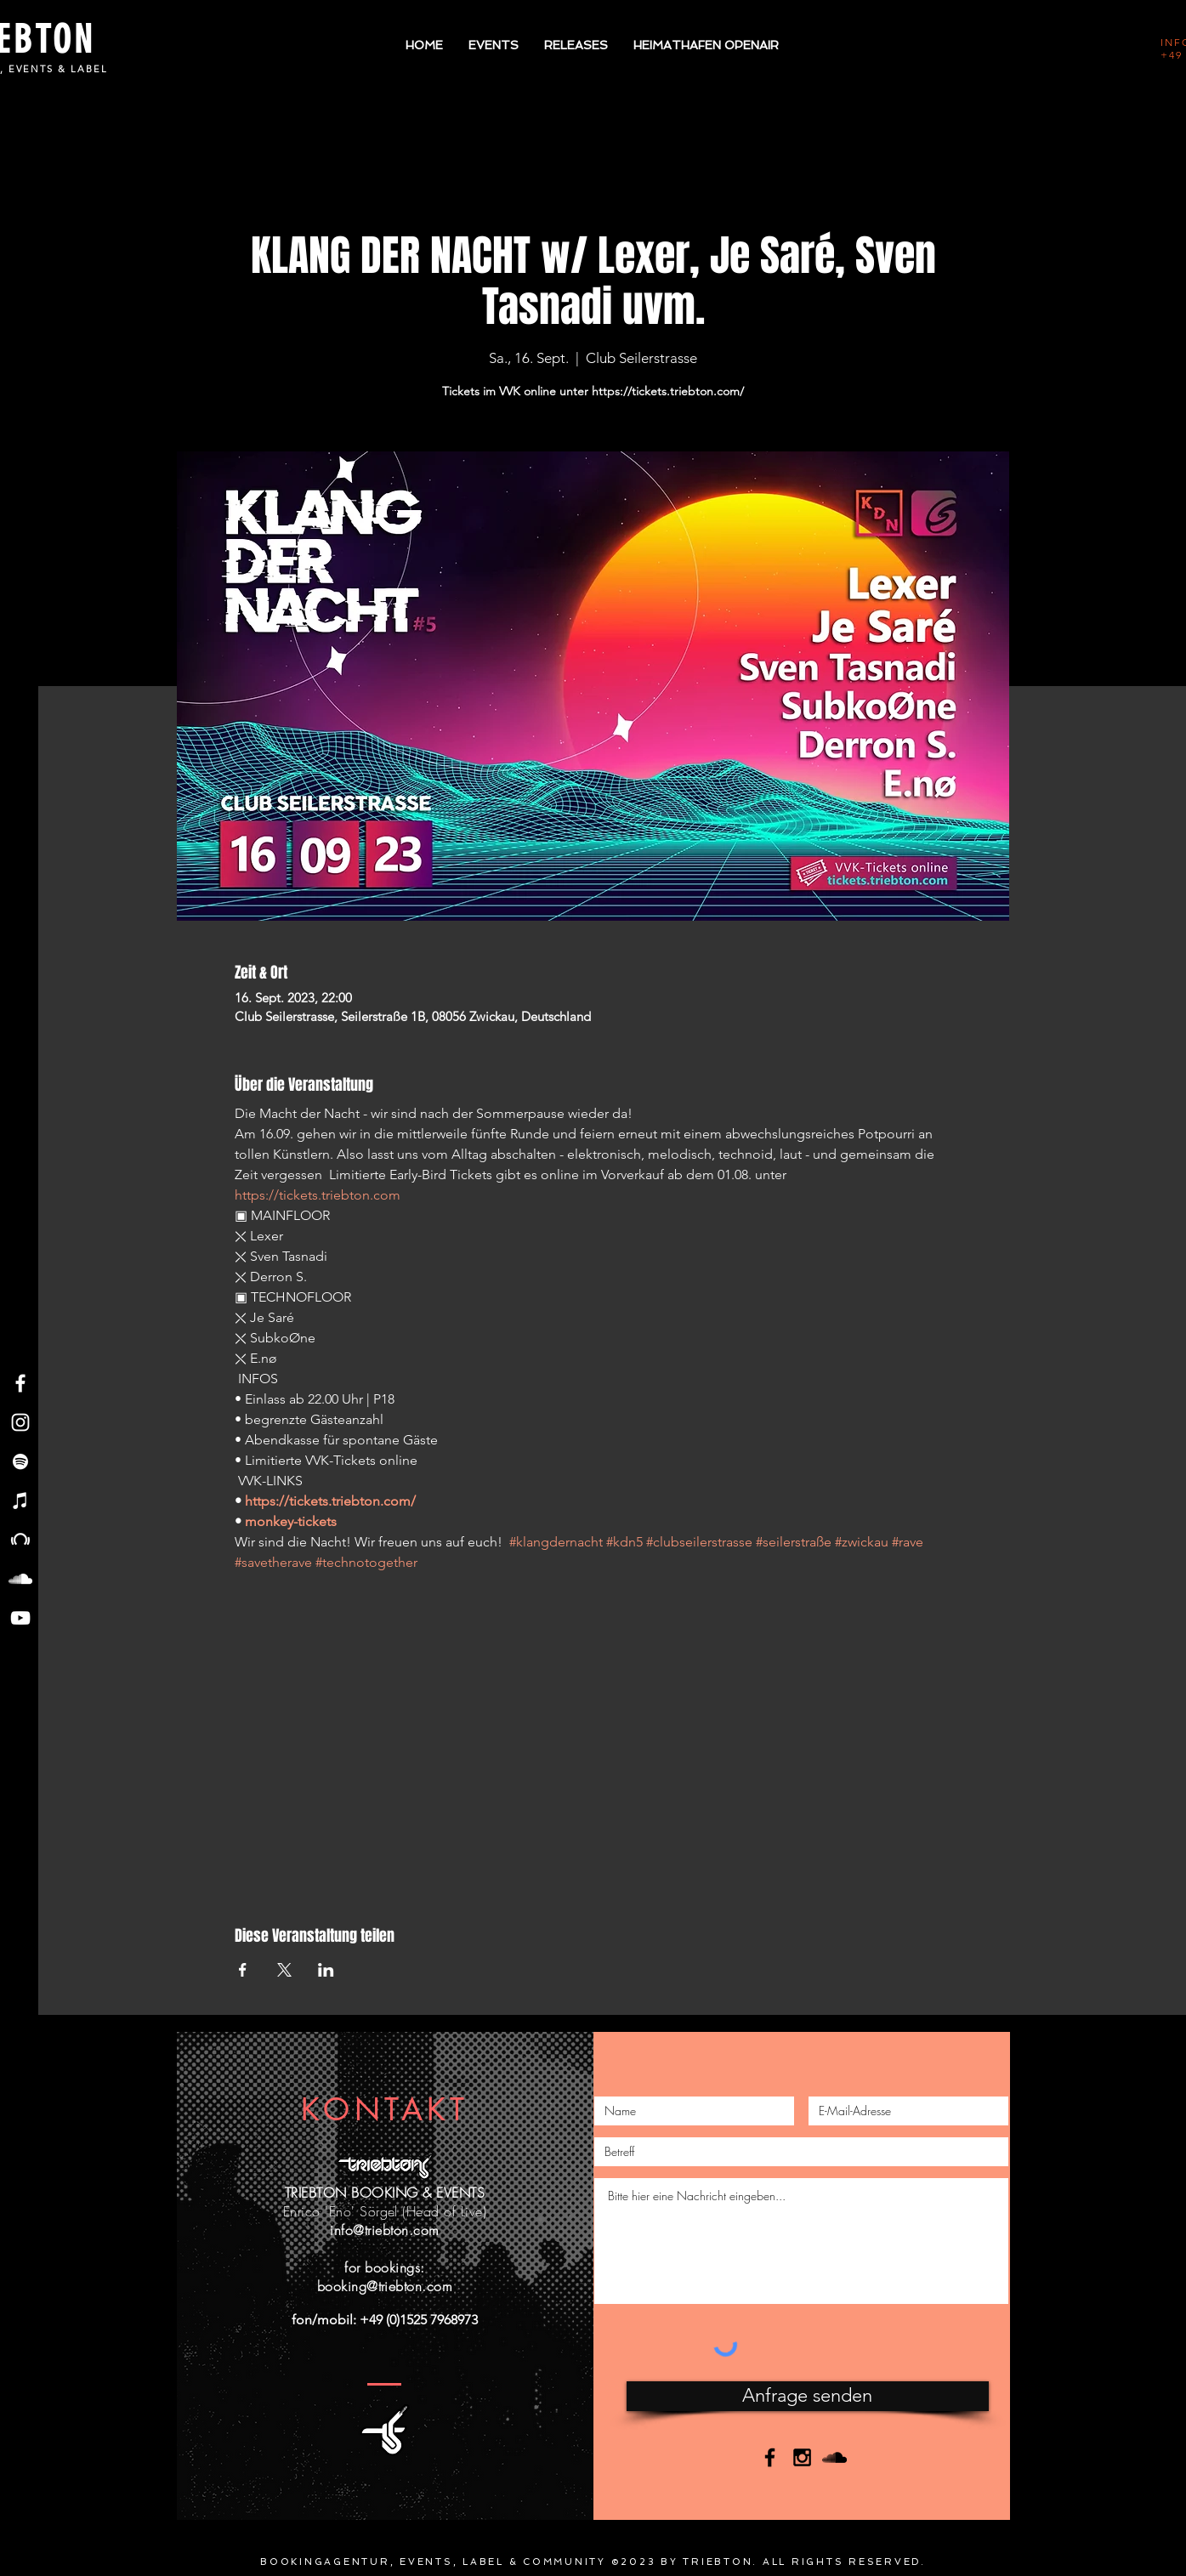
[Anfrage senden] (808, 2396)
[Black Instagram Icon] (802, 2457)
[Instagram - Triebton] (20, 1422)
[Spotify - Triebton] (20, 1461)
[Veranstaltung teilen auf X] (284, 1970)
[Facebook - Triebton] (20, 1383)
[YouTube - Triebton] (20, 1618)
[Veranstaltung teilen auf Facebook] (243, 1970)
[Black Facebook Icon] (770, 2457)
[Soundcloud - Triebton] (20, 1579)
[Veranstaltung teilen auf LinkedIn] (326, 1970)
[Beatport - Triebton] (20, 1540)
